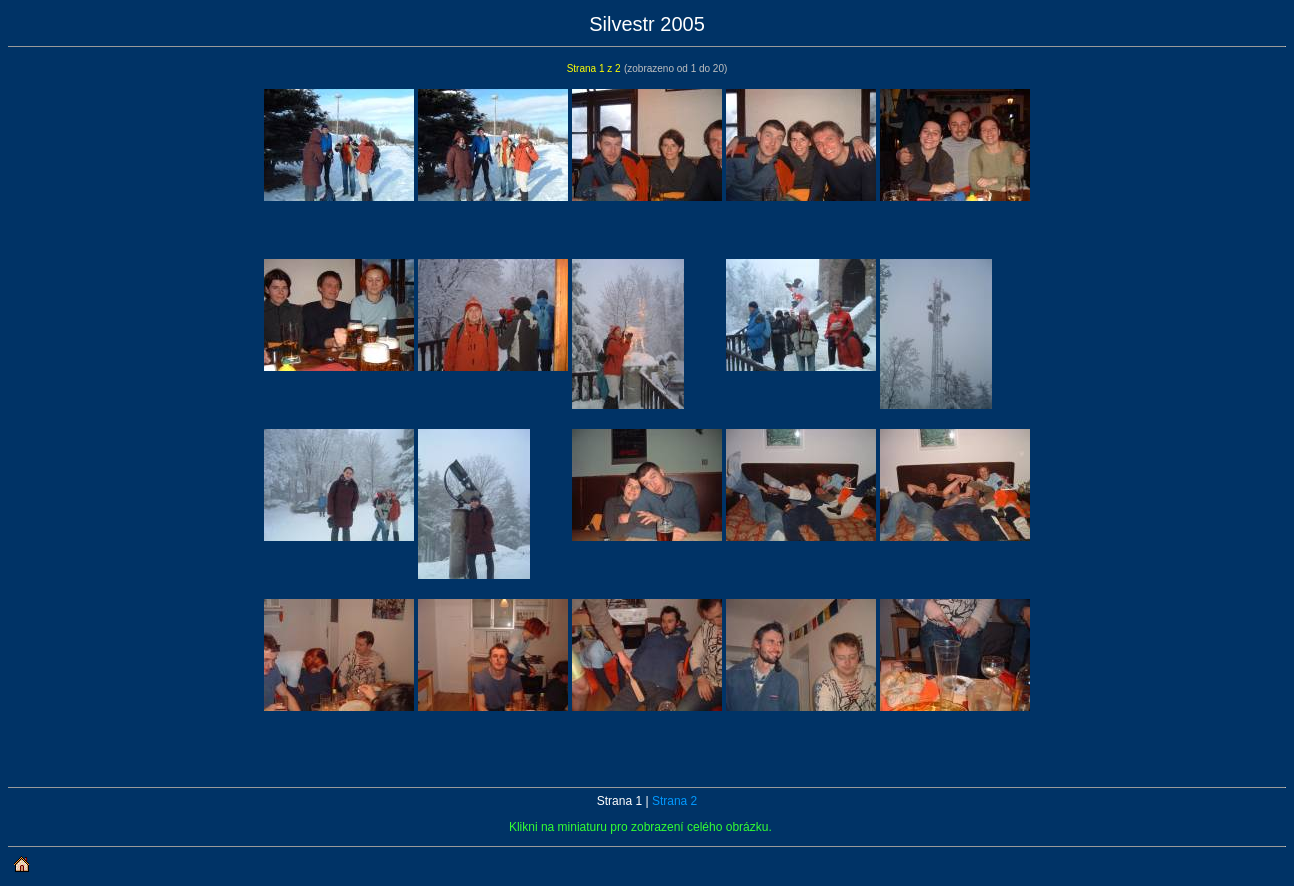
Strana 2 (674, 801)
